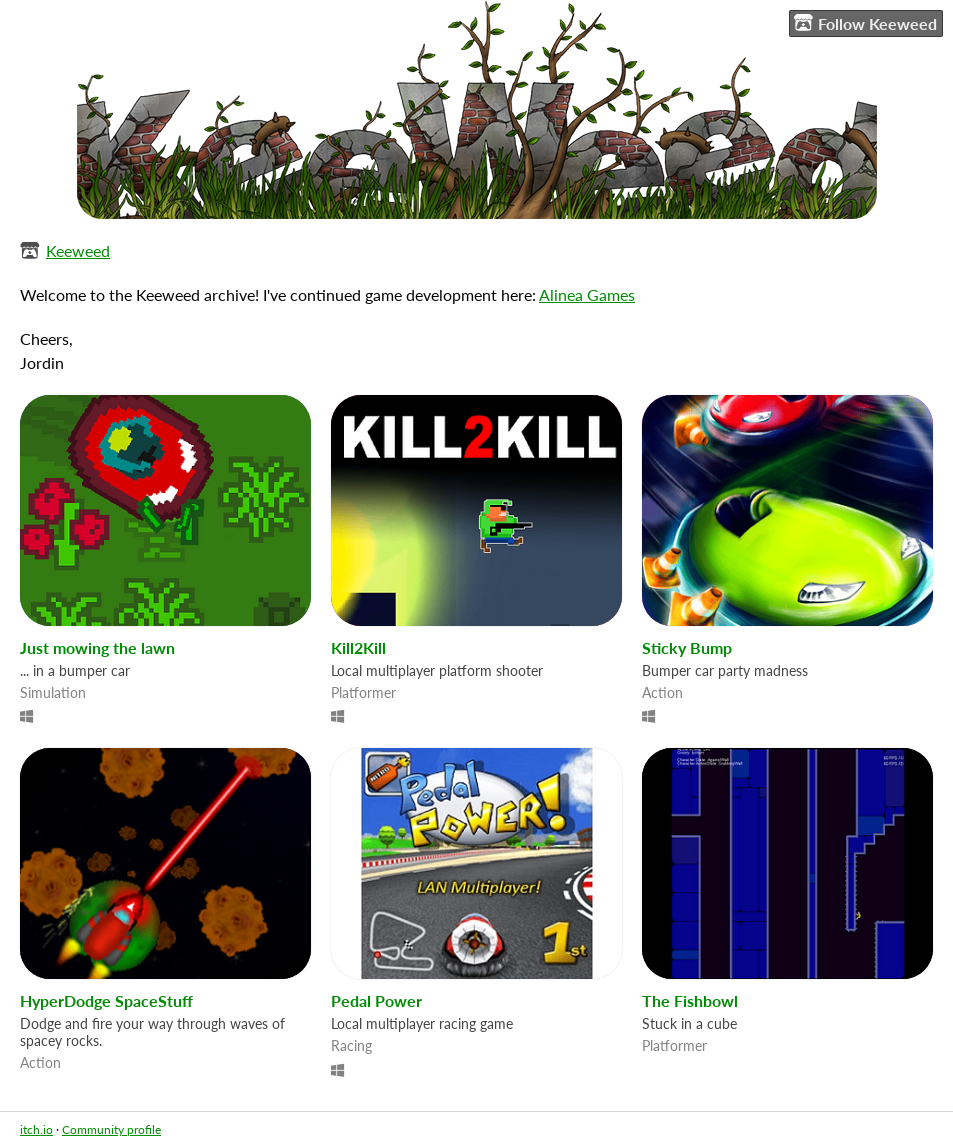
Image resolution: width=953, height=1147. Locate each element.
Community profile (111, 1129)
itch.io (36, 1129)
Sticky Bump (687, 647)
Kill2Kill (358, 647)
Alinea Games (587, 294)
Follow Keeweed (865, 23)
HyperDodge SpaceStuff (106, 1000)
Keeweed (78, 250)
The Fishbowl (690, 1000)
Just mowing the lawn (97, 647)
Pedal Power (376, 1000)
